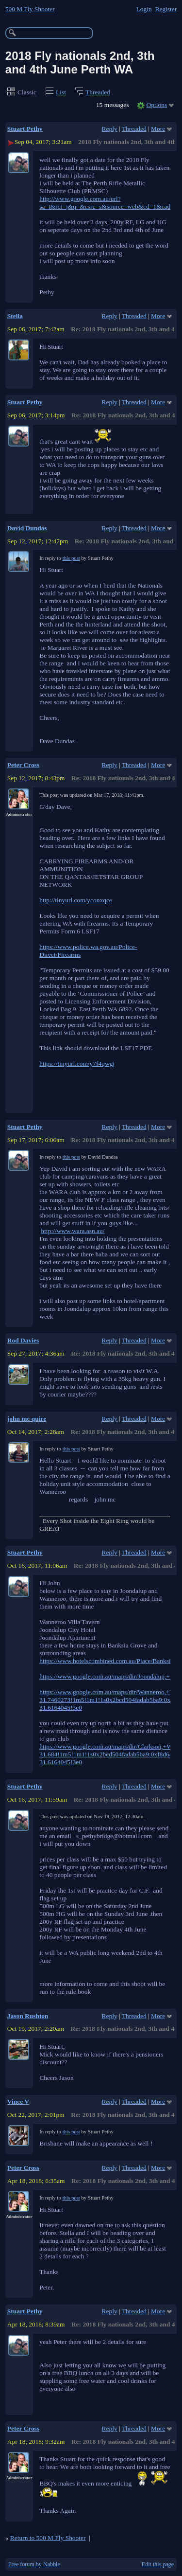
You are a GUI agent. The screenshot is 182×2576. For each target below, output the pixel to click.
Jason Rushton (28, 2016)
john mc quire (26, 1418)
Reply (109, 128)
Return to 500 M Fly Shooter (48, 2537)
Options (157, 104)
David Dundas (27, 528)
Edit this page (158, 2564)
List (61, 92)
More (158, 128)
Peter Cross (23, 765)
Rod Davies (23, 1340)
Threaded (97, 92)
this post (71, 558)
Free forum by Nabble (34, 2564)
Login (144, 9)
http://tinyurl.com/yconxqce (75, 900)
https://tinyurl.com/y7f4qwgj (77, 1063)
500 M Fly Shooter (30, 9)
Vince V (18, 2101)
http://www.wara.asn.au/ (73, 1230)
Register (166, 9)
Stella (15, 316)
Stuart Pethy (25, 128)
